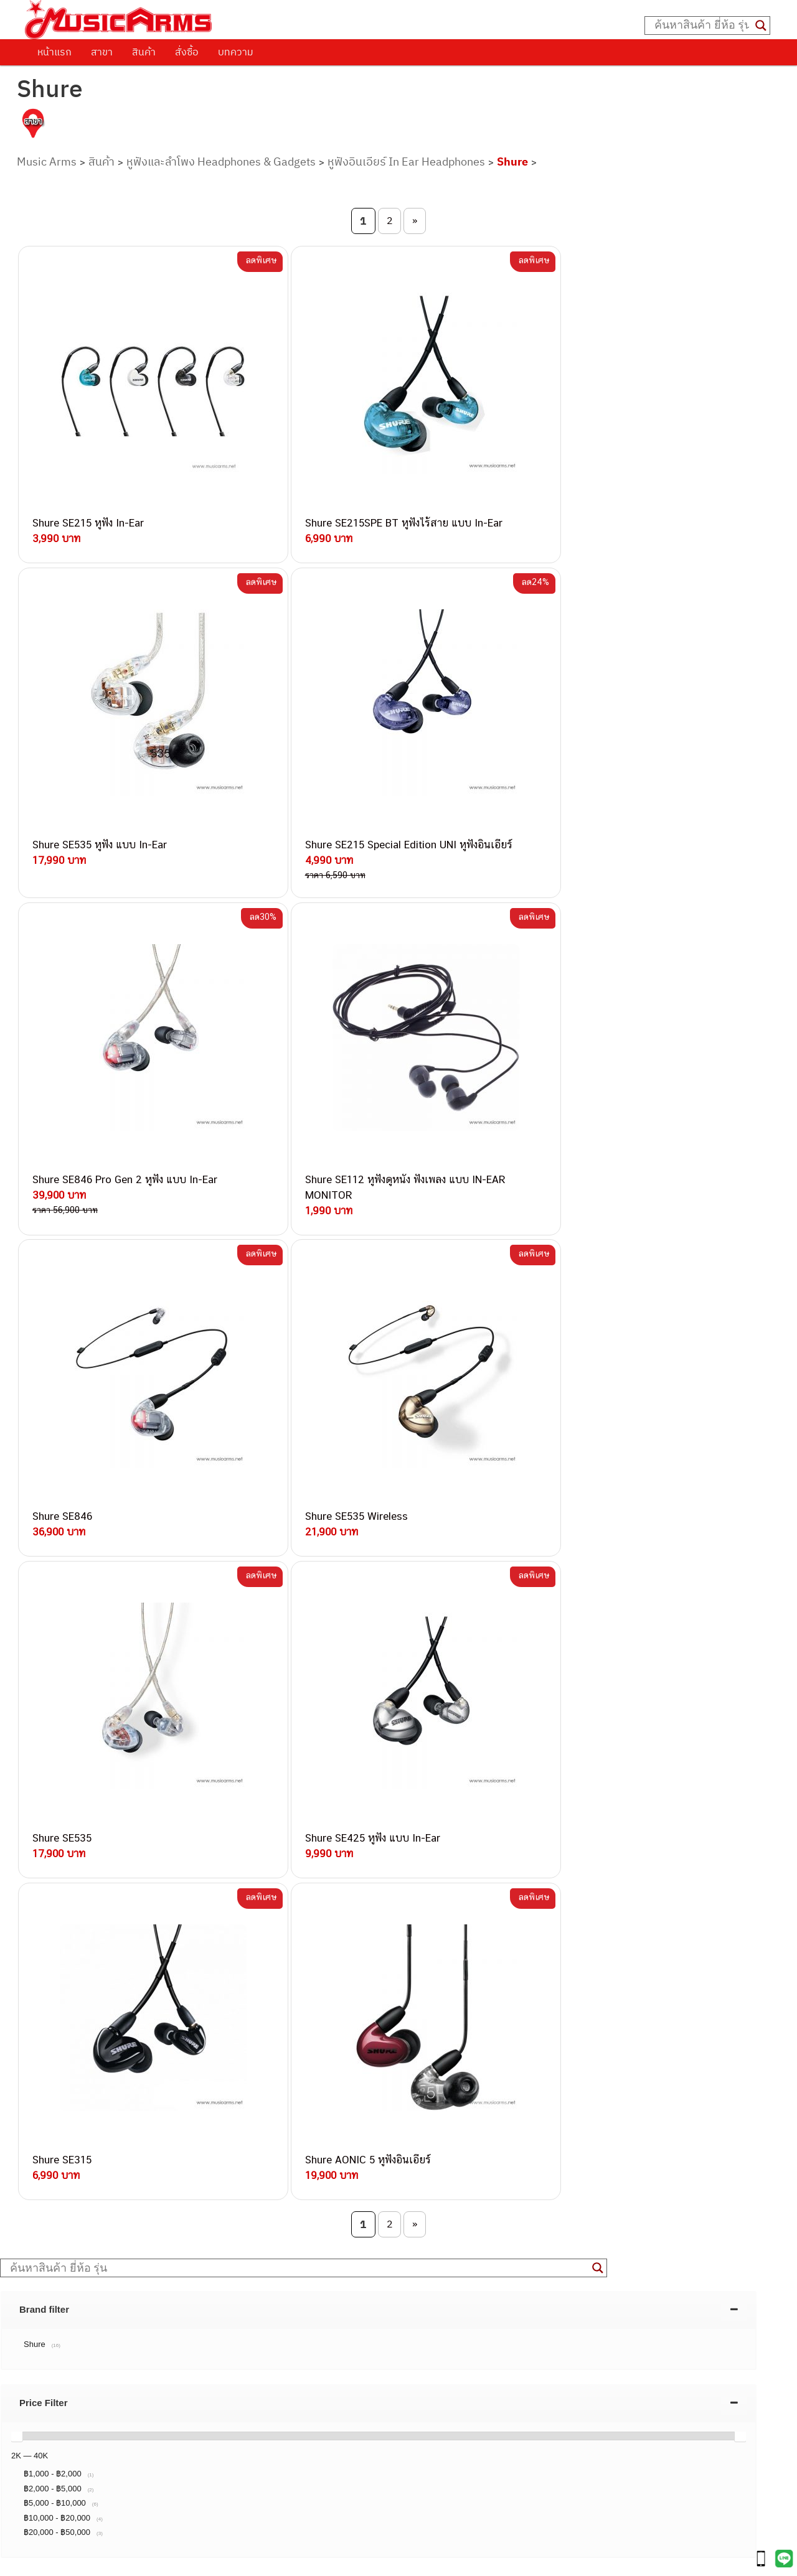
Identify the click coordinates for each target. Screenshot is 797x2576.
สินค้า (144, 51)
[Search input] (701, 25)
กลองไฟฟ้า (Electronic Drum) (92, 2428)
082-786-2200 (205, 2137)
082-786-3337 (177, 2066)
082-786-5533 (174, 2079)
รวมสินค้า (56, 1851)
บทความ (235, 51)
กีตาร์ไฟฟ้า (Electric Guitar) (88, 2358)
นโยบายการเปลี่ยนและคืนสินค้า (104, 1835)
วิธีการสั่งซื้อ (61, 1803)
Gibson (48, 2484)
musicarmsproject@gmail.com (123, 2337)
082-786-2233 (217, 2195)
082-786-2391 (201, 2223)
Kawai (46, 2512)
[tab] (379, 1497)
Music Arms (47, 161)
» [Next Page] (414, 220)
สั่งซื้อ (187, 51)
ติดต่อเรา (55, 1819)
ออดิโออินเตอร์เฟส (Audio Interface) (106, 2442)
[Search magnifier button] (761, 25)
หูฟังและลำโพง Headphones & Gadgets (221, 161)
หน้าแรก (54, 51)
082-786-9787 (176, 2181)
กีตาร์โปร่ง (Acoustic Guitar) (90, 2372)
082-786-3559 (178, 2051)
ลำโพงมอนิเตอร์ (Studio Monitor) (99, 2456)
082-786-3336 (169, 2124)
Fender (48, 2470)
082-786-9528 (146, 2166)
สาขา (102, 51)
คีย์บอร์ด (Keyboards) (77, 2386)
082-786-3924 (140, 2152)
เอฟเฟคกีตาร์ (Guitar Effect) (90, 2414)
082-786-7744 (196, 2109)
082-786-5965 (203, 2209)
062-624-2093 (185, 2036)
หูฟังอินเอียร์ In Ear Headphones (406, 161)
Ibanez (48, 2498)
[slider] (17, 1623)
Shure (512, 161)
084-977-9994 (177, 2094)
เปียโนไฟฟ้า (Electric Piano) (90, 2400)
